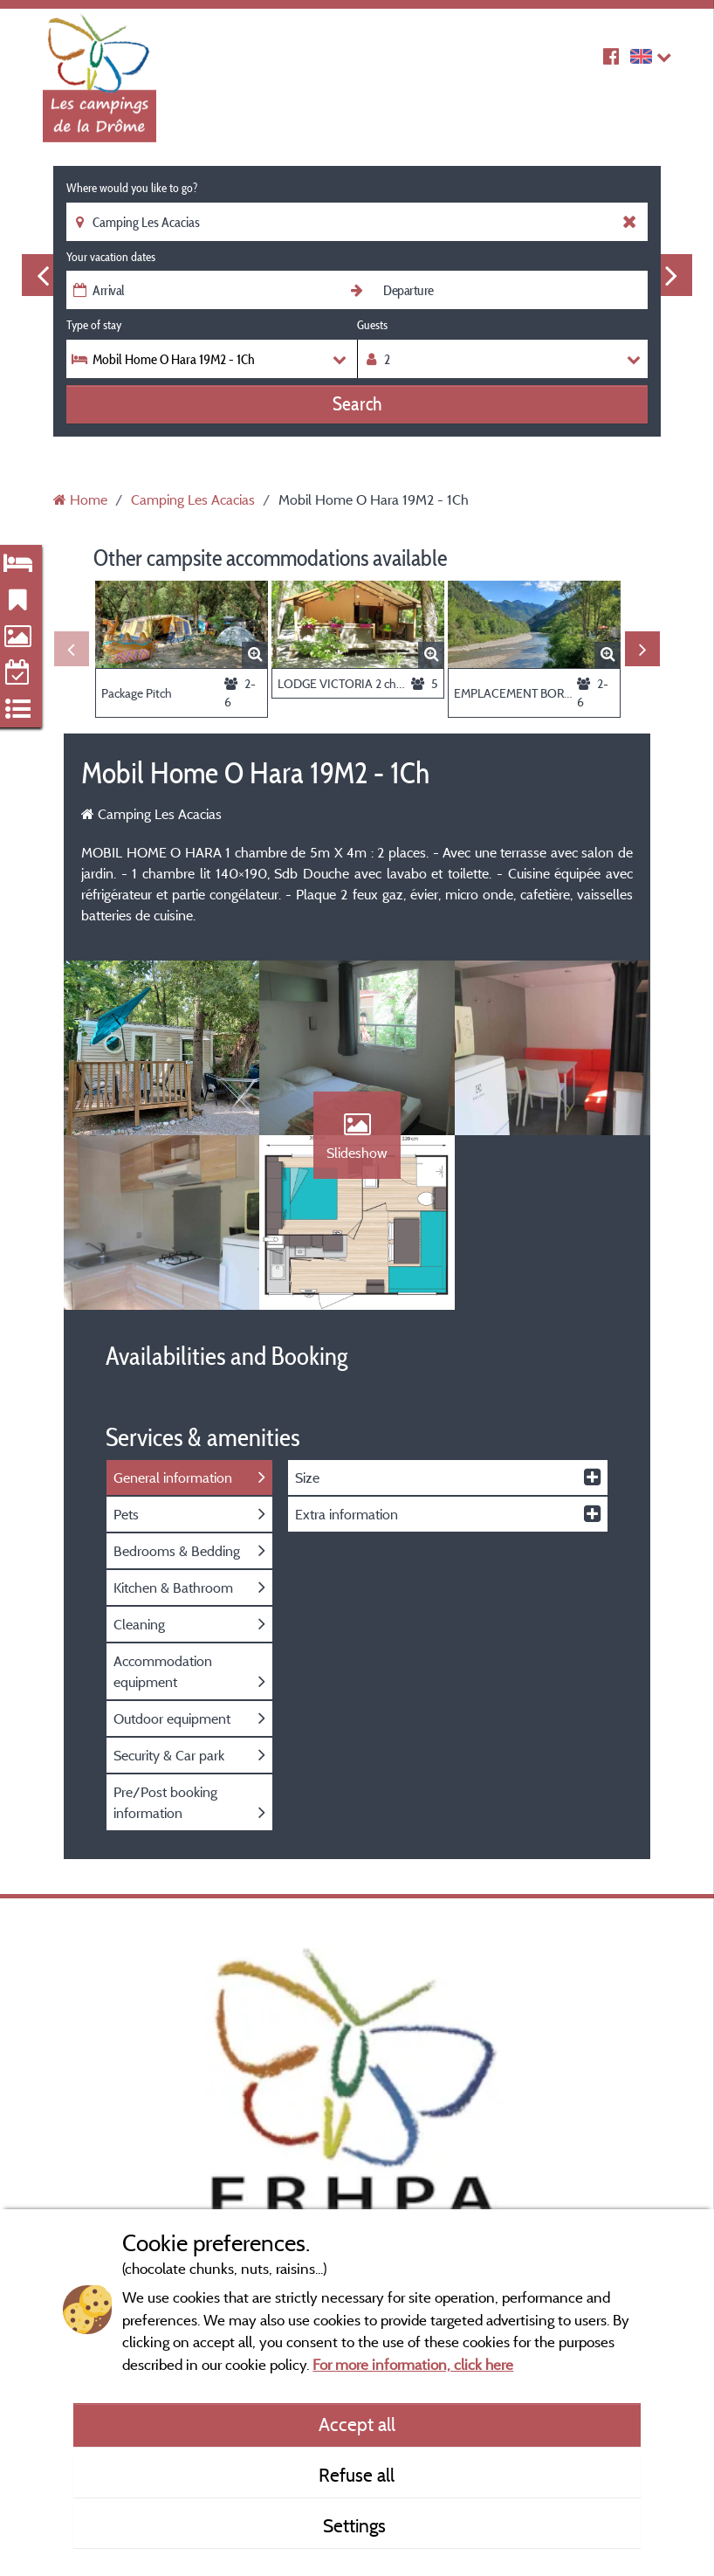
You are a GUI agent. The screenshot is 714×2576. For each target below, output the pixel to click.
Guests (372, 325)
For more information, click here (412, 2364)
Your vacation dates (110, 257)
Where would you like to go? (131, 188)
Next (671, 275)
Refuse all (357, 2474)
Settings (356, 2525)
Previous (43, 275)
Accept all (357, 2424)
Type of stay (93, 325)
